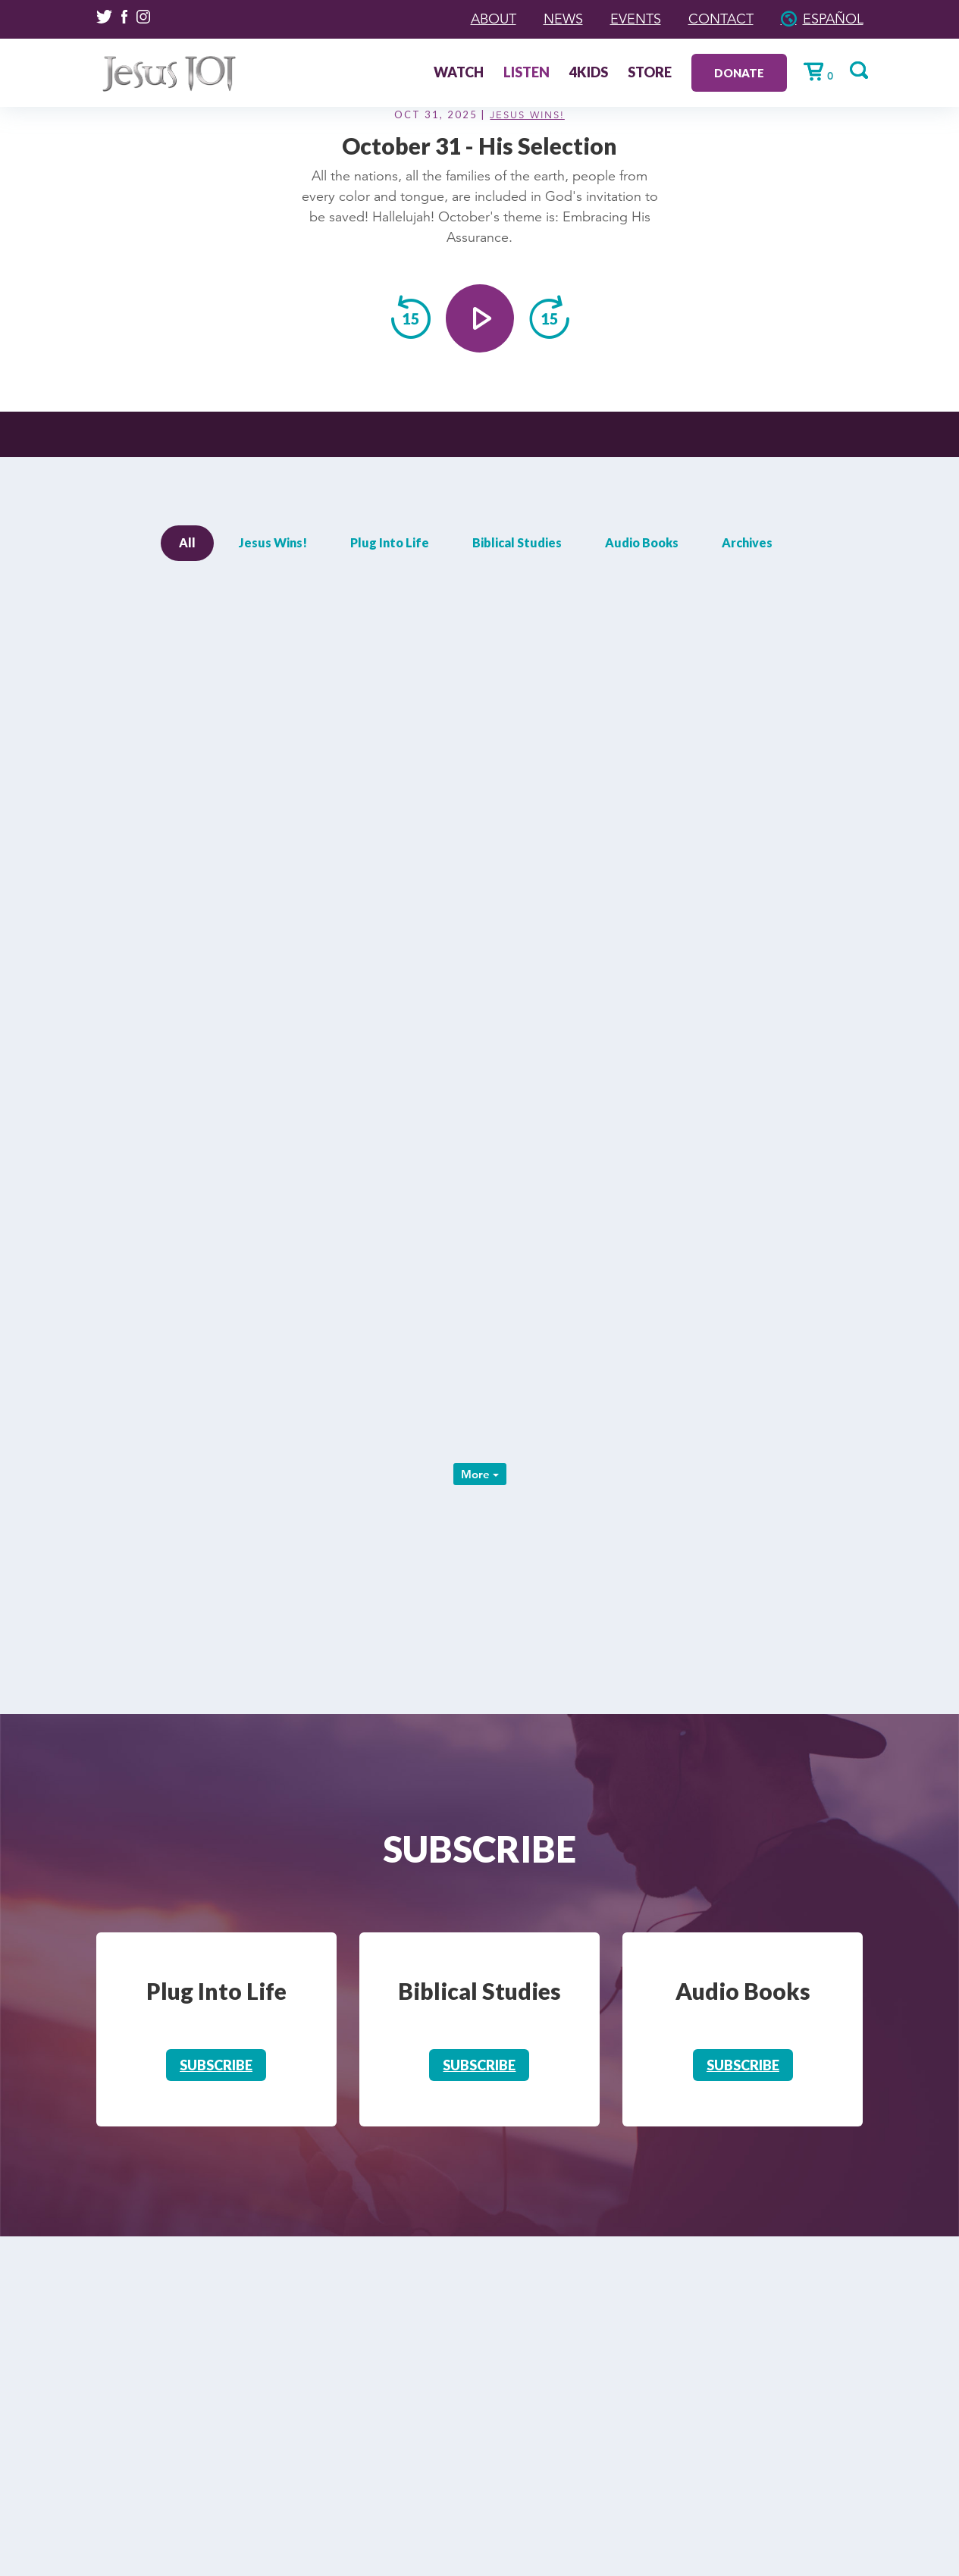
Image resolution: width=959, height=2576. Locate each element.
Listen (526, 73)
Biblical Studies (517, 542)
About (493, 19)
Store (650, 73)
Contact (721, 19)
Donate (739, 73)
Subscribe (216, 2065)
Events (635, 19)
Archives (747, 542)
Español (833, 19)
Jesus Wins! (527, 115)
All (187, 542)
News (563, 19)
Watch (459, 73)
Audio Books (642, 542)
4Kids (588, 73)
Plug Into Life (389, 542)
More (480, 1474)
